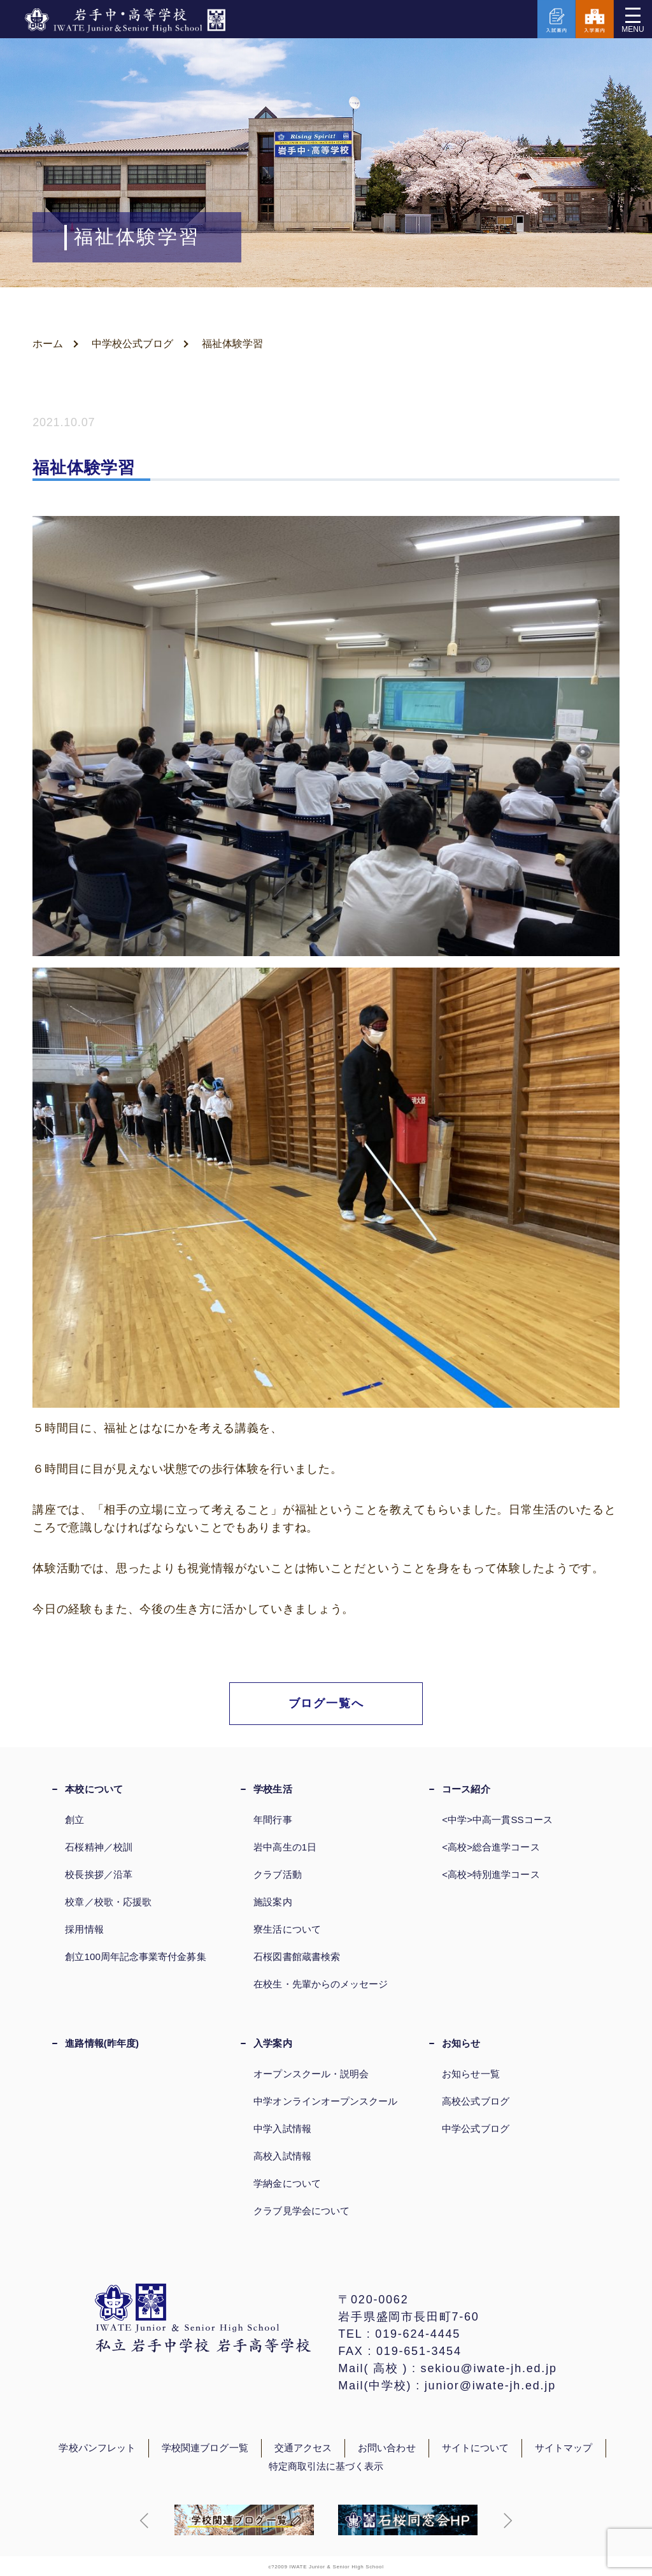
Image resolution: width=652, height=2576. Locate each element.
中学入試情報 (282, 2128)
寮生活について (287, 1929)
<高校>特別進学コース (490, 1874)
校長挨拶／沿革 (98, 1874)
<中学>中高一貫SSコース (497, 1819)
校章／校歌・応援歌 (108, 1901)
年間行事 (272, 1819)
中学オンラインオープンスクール (325, 2101)
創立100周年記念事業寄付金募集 (135, 1956)
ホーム (47, 343)
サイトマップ (563, 2448)
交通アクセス (303, 2448)
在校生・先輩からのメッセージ (320, 1984)
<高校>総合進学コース (490, 1847)
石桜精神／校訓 (98, 1847)
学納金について (287, 2183)
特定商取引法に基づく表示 (326, 2466)
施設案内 (272, 1901)
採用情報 (84, 1929)
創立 (74, 1819)
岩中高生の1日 (284, 1847)
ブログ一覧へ (326, 1703)
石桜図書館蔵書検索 (296, 1956)
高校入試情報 (282, 2155)
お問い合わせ (386, 2448)
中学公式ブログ (475, 2128)
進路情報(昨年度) (102, 2043)
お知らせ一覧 (470, 2073)
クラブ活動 (277, 1874)
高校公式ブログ (475, 2101)
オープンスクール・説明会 (311, 2073)
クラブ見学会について (301, 2210)
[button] (144, 2520)
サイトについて (475, 2448)
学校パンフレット (97, 2448)
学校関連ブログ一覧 (205, 2448)
